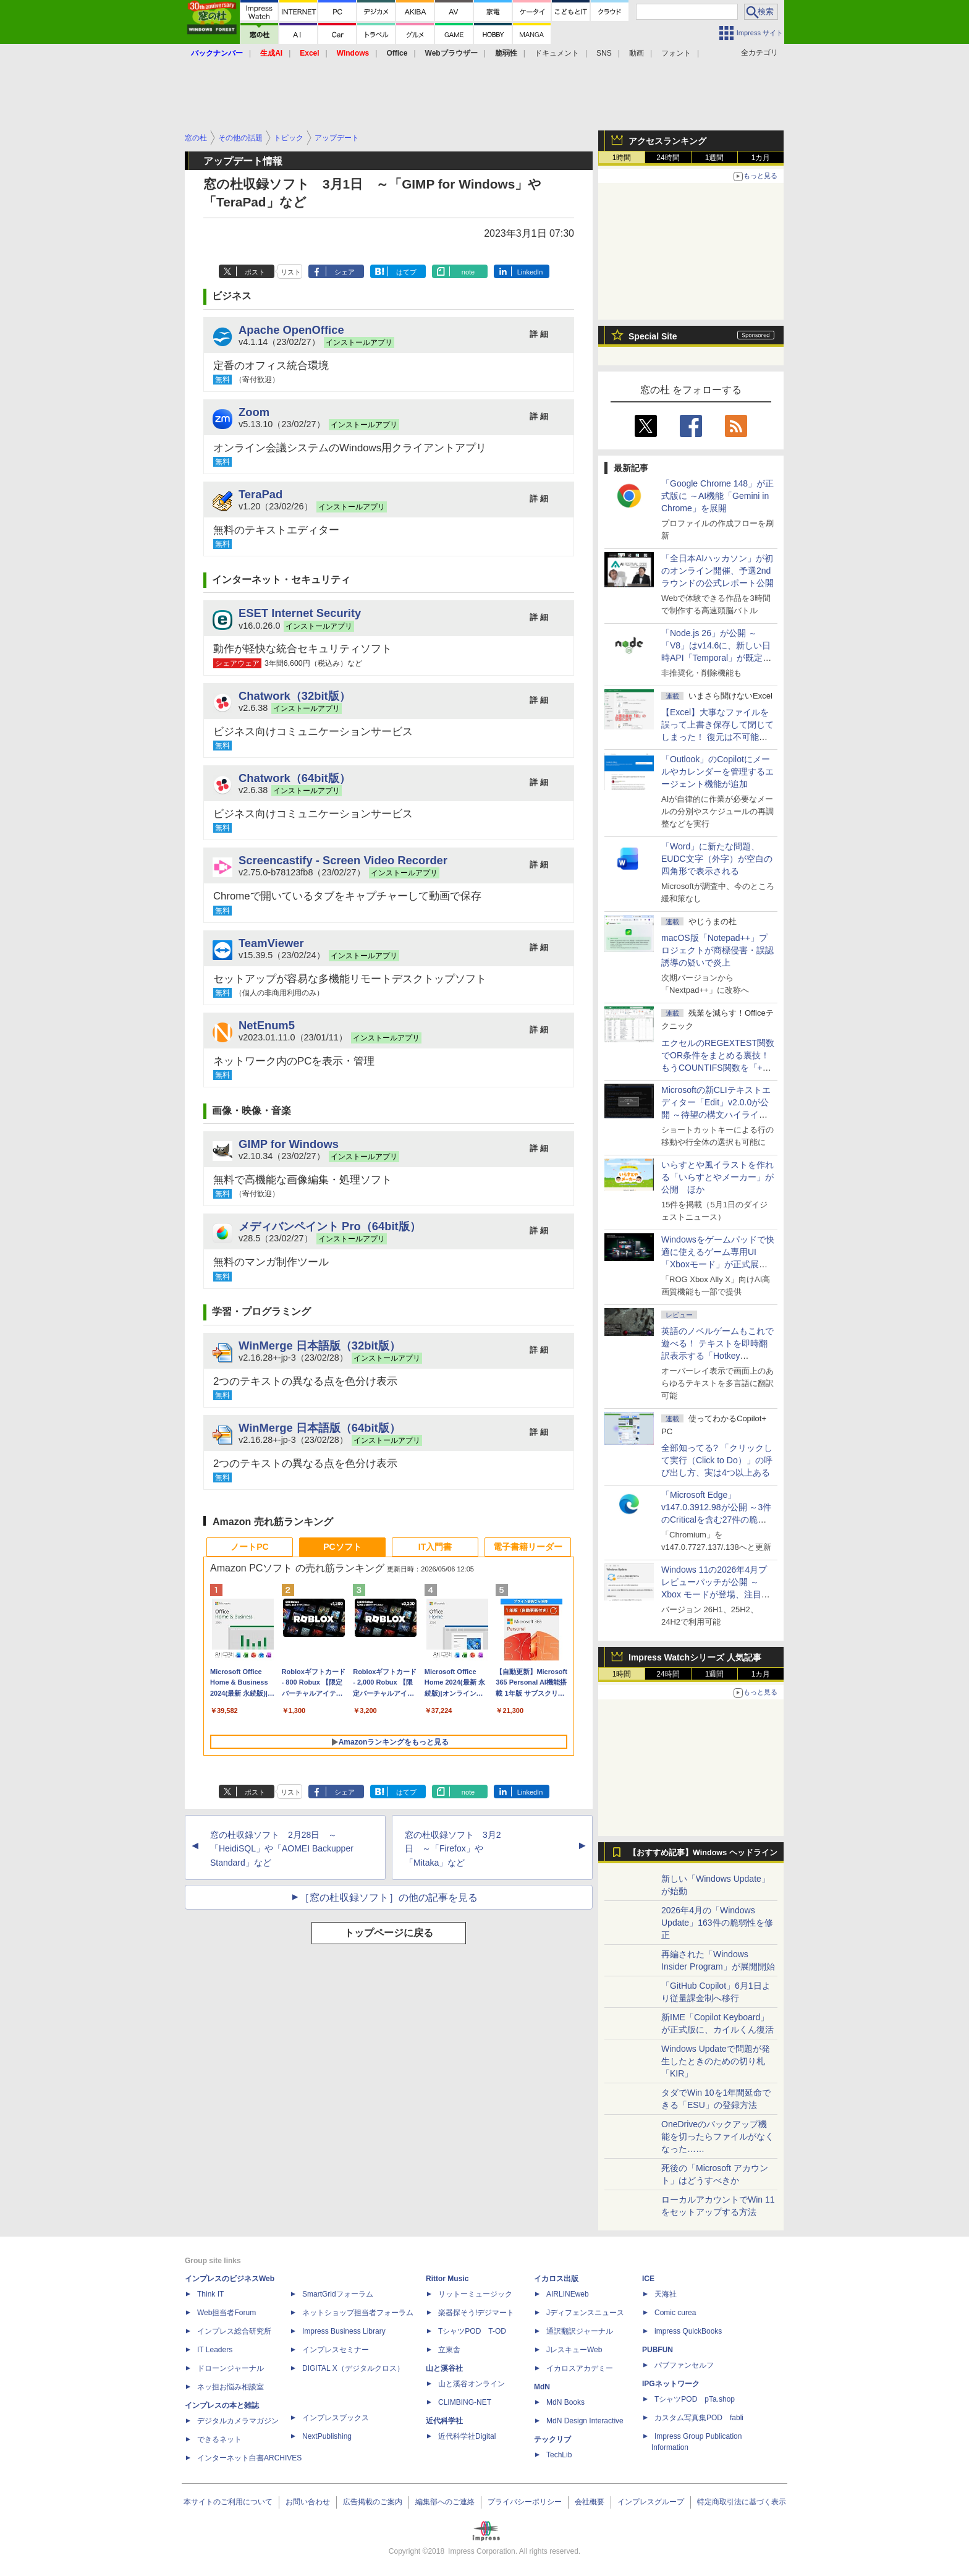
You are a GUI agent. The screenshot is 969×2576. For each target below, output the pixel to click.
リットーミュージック (475, 2294)
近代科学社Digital (467, 2436)
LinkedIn (530, 272)
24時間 (667, 157)
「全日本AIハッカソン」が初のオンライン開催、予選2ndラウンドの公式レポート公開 (717, 570)
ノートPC (249, 1547)
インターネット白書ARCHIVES (249, 2458)
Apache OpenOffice (291, 329)
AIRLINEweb (567, 2294)
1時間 (622, 157)
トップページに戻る (388, 1933)
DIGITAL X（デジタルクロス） (353, 2368)
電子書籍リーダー (527, 1547)
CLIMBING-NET (464, 2402)
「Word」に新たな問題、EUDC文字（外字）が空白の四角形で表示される (716, 858)
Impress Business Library (344, 2331)
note (468, 272)
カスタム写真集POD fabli (698, 2417)
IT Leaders (214, 2349)
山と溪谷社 (444, 2368)
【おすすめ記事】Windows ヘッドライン (702, 1852)
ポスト (255, 272)
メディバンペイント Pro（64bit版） (330, 1226)
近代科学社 (444, 2421)
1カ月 (761, 157)
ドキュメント (557, 53)
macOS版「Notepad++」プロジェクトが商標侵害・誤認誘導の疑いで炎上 (717, 950)
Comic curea (675, 2312)
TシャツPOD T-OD (472, 2331)
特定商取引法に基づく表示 (741, 2501)
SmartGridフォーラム (337, 2294)
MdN (542, 2387)
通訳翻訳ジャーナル (579, 2331)
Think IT (210, 2294)
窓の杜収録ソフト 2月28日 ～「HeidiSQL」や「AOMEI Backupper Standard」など (281, 1849)
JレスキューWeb (574, 2349)
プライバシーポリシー (525, 2501)
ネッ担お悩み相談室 (230, 2387)
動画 (636, 53)
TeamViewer (271, 943)
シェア (344, 272)
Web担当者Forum (226, 2312)
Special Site (652, 336)
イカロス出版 (556, 2278)
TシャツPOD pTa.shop (694, 2399)
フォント (676, 53)
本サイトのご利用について (228, 2501)
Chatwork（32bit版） (294, 695)
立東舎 (449, 2349)
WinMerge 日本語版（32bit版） (319, 1345)
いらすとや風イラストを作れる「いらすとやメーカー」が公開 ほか (717, 1177)
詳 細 (539, 334)
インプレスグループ (650, 2501)
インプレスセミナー (335, 2349)
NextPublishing (327, 2436)
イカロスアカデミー (579, 2368)
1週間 (714, 157)
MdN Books (565, 2402)
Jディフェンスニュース (585, 2312)
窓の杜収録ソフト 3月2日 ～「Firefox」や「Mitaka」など (453, 1849)
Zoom (254, 412)
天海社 (665, 2294)
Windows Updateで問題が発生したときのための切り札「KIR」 (715, 2061)
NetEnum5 (267, 1025)
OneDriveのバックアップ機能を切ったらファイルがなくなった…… (717, 2136)
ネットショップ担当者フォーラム (357, 2312)
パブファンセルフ (684, 2365)
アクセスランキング (667, 141)
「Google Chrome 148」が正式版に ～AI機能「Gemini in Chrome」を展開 (717, 495)
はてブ (406, 272)
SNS (604, 53)
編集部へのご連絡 (445, 2501)
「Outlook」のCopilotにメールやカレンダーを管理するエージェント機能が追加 (717, 771)
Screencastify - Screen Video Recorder (343, 860)
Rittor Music (447, 2278)
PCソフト (342, 1547)
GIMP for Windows (289, 1143)
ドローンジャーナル (230, 2368)
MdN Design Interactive (585, 2421)
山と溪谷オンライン (471, 2383)
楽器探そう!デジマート (476, 2312)
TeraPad (260, 494)
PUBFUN (657, 2349)
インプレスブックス (335, 2417)
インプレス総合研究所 (234, 2331)
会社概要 (589, 2501)
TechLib (559, 2455)
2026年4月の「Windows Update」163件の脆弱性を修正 (717, 1922)
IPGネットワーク (671, 2383)
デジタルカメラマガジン (238, 2421)
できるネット (219, 2439)
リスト (291, 272)
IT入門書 (435, 1547)
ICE (648, 2278)
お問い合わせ (308, 2501)
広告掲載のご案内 (372, 2501)
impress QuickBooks (688, 2331)
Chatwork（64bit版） (294, 778)
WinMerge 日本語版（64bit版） (319, 1427)
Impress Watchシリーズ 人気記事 (694, 1657)
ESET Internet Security (300, 612)
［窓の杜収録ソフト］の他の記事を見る (389, 1897)
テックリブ (552, 2439)
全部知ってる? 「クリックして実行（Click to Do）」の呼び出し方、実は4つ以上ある (716, 1460)
